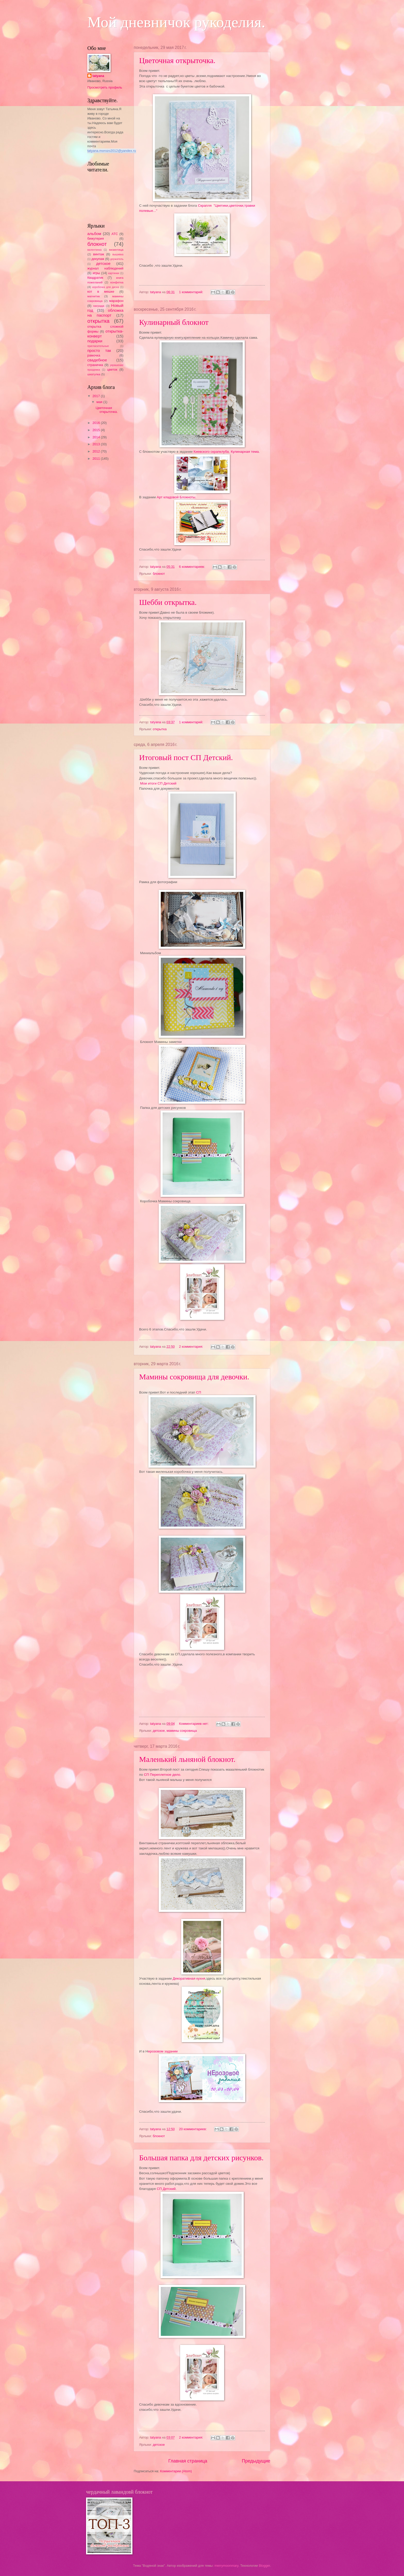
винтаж (98, 254)
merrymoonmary (227, 2566)
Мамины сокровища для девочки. (194, 1376)
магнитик (93, 296)
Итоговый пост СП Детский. (186, 757)
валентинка (94, 249)
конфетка (116, 282)
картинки (113, 273)
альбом (94, 233)
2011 (96, 458)
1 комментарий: (191, 292)
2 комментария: (191, 1346)
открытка (160, 729)
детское (159, 1731)
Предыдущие (256, 2461)
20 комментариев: (193, 2129)
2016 (96, 423)
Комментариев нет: (194, 1724)
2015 (96, 430)
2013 (96, 444)
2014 (96, 437)
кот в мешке (100, 291)
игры (96, 273)
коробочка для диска (105, 287)
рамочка (93, 355)
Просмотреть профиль (104, 87)
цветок (112, 369)
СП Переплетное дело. (162, 1775)
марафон (116, 301)
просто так (99, 350)
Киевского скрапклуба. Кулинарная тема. (226, 452)
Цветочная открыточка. (177, 60)
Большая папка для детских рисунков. (201, 2157)
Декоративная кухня (189, 1978)
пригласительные (98, 346)
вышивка (117, 254)
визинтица (116, 249)
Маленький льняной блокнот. (187, 1759)
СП (199, 1392)
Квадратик (95, 278)
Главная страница (187, 2461)
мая (99, 402)
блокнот (159, 574)
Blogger (264, 2566)
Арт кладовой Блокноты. (176, 497)
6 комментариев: (192, 567)
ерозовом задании (163, 2051)
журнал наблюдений (105, 268)
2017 (96, 396)
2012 (96, 451)
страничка (95, 365)
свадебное (97, 360)
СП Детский (166, 2189)
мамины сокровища (181, 1731)
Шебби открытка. (168, 602)
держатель (116, 259)
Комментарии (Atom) (176, 2471)
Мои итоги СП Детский (157, 783)
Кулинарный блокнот (173, 322)
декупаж (97, 259)
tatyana (98, 76)
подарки (94, 341)
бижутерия (95, 238)
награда (98, 305)
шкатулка (93, 374)
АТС (115, 234)
